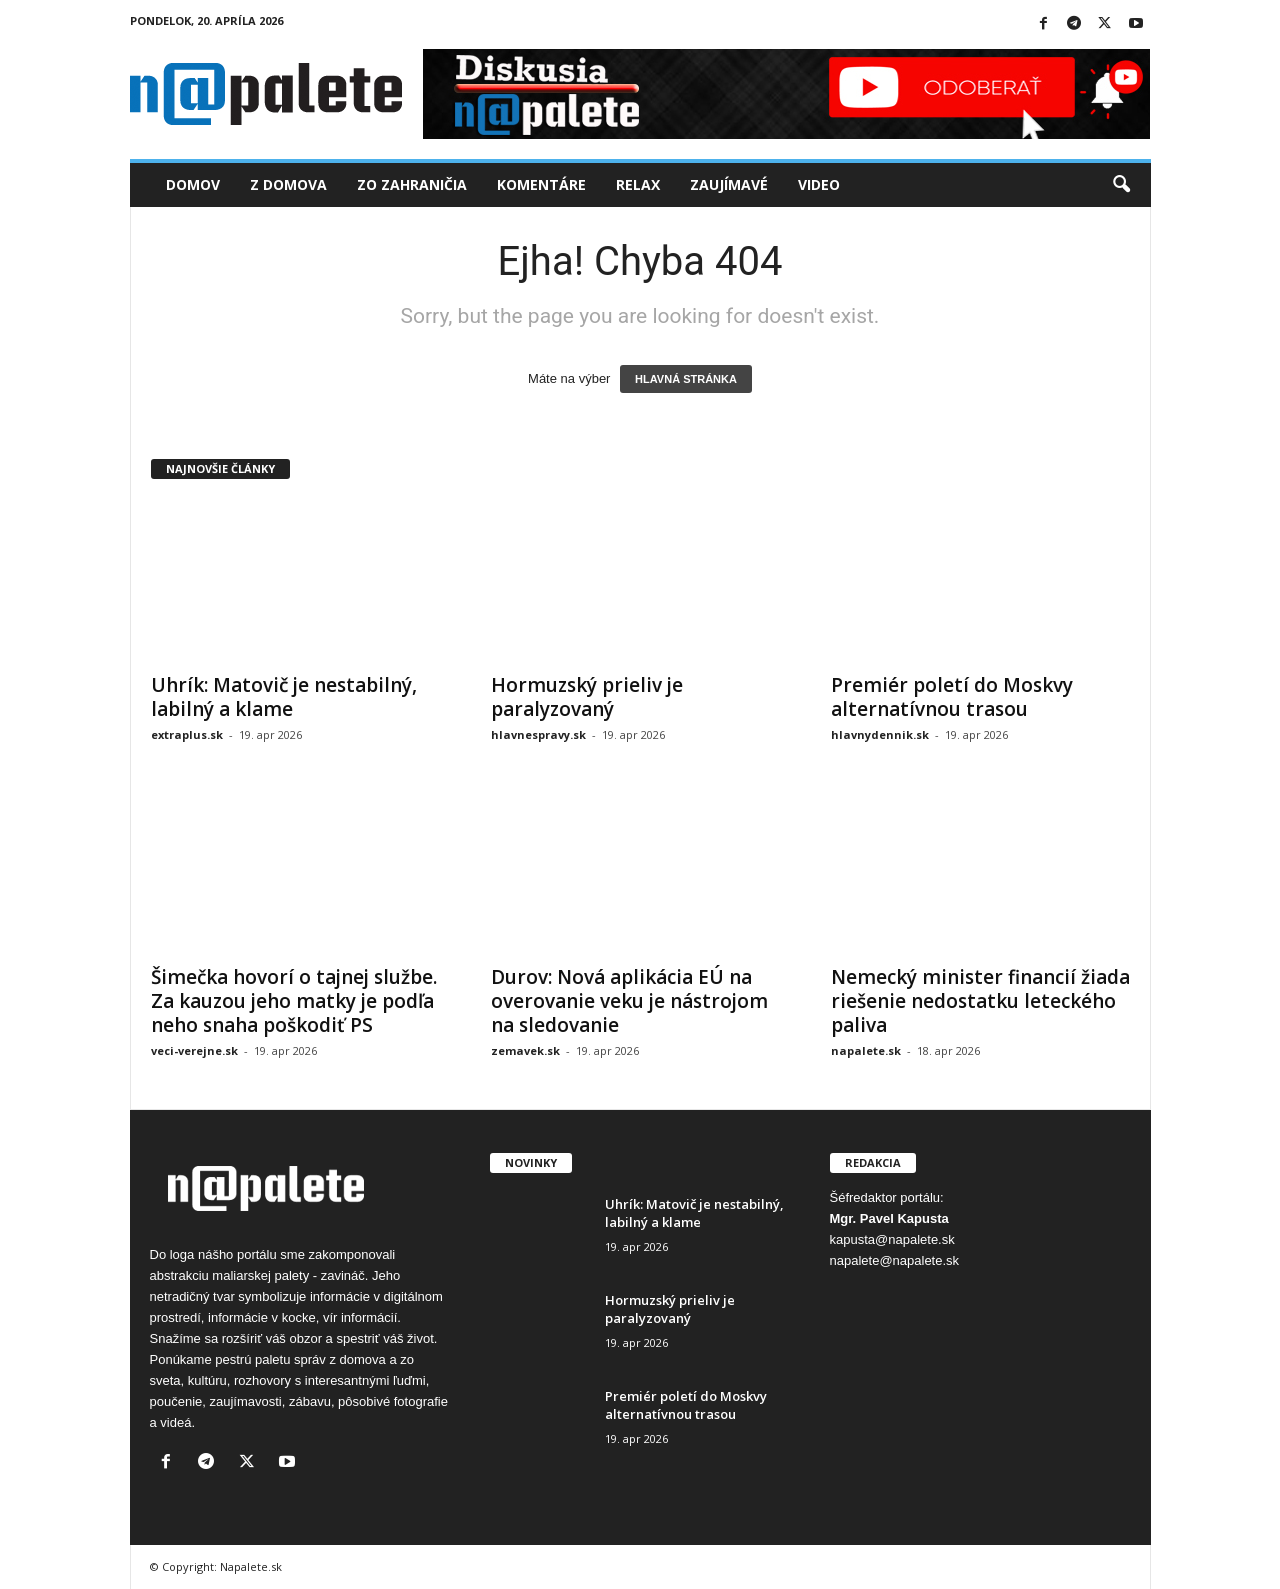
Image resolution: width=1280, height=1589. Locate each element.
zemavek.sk (525, 1050)
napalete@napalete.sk (895, 1260)
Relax (638, 184)
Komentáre (541, 184)
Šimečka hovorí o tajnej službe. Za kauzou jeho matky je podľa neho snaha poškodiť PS (294, 1001)
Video (819, 184)
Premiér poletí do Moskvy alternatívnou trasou (952, 697)
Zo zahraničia (412, 184)
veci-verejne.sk (194, 1050)
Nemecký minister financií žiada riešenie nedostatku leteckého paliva (980, 1001)
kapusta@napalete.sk (892, 1239)
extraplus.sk (187, 734)
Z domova (288, 184)
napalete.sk (866, 1050)
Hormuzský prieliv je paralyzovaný (587, 697)
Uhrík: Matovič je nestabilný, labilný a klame (284, 697)
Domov (193, 184)
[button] (1121, 185)
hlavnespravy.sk (538, 734)
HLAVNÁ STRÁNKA (686, 379)
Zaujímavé (729, 184)
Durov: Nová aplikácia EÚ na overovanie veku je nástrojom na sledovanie (629, 1001)
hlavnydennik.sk (880, 734)
